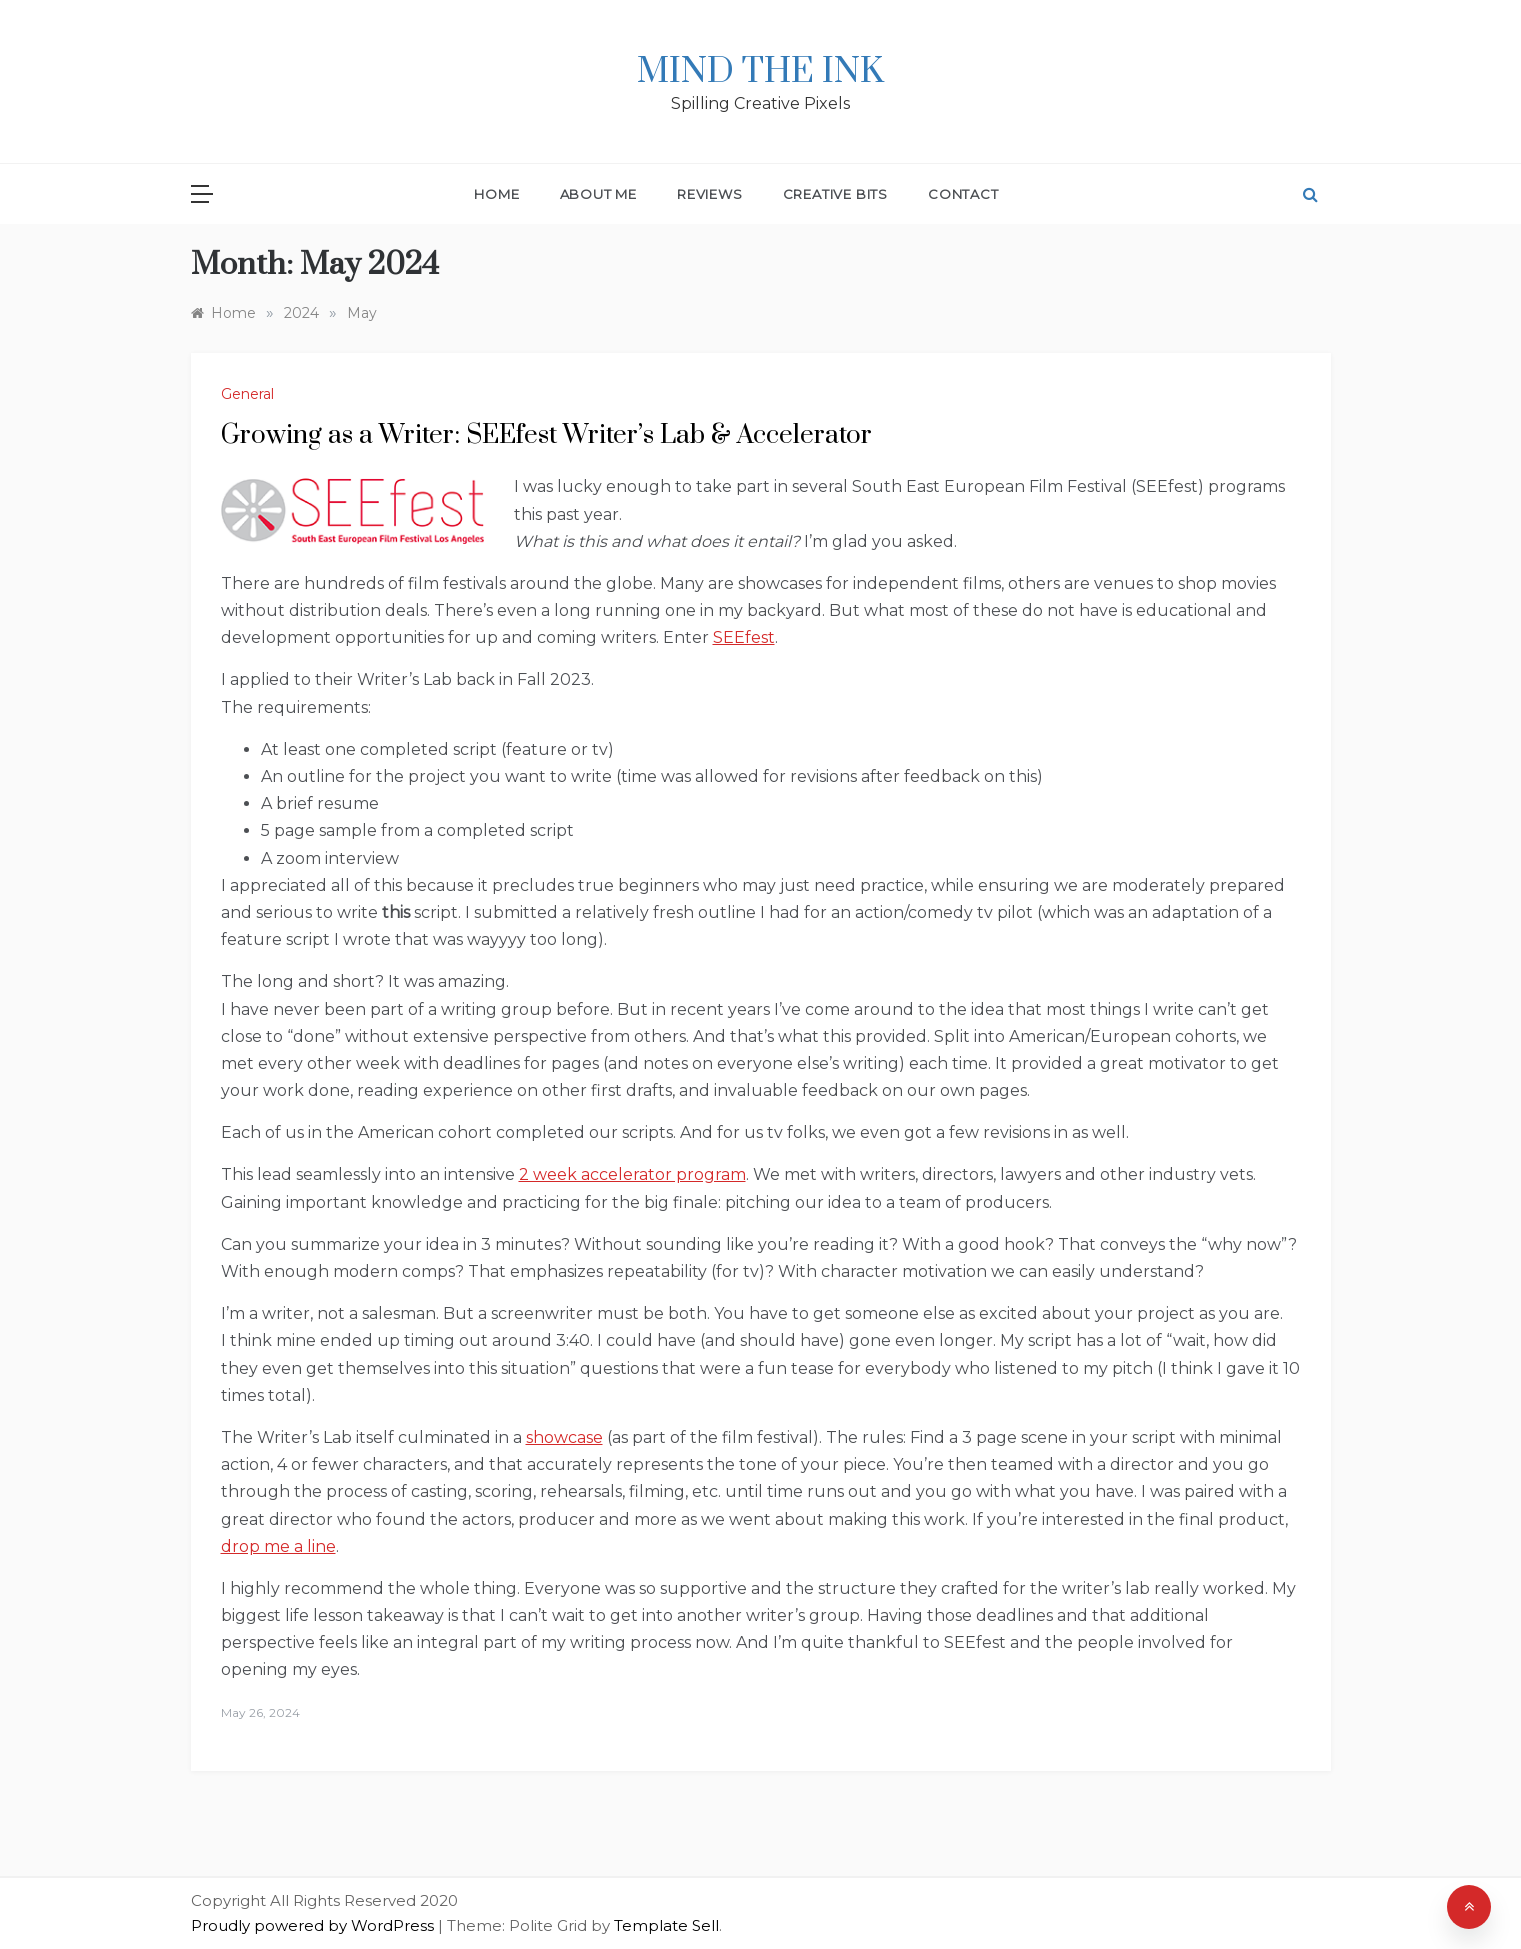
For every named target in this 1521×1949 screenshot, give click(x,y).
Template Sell (666, 1925)
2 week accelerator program (632, 1174)
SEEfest (744, 637)
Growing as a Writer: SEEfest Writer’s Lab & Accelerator (546, 435)
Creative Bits (835, 194)
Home (496, 194)
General (247, 394)
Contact (963, 194)
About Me (598, 194)
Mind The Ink (760, 72)
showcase (564, 1437)
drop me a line (278, 1546)
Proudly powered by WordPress (314, 1925)
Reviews (710, 194)
